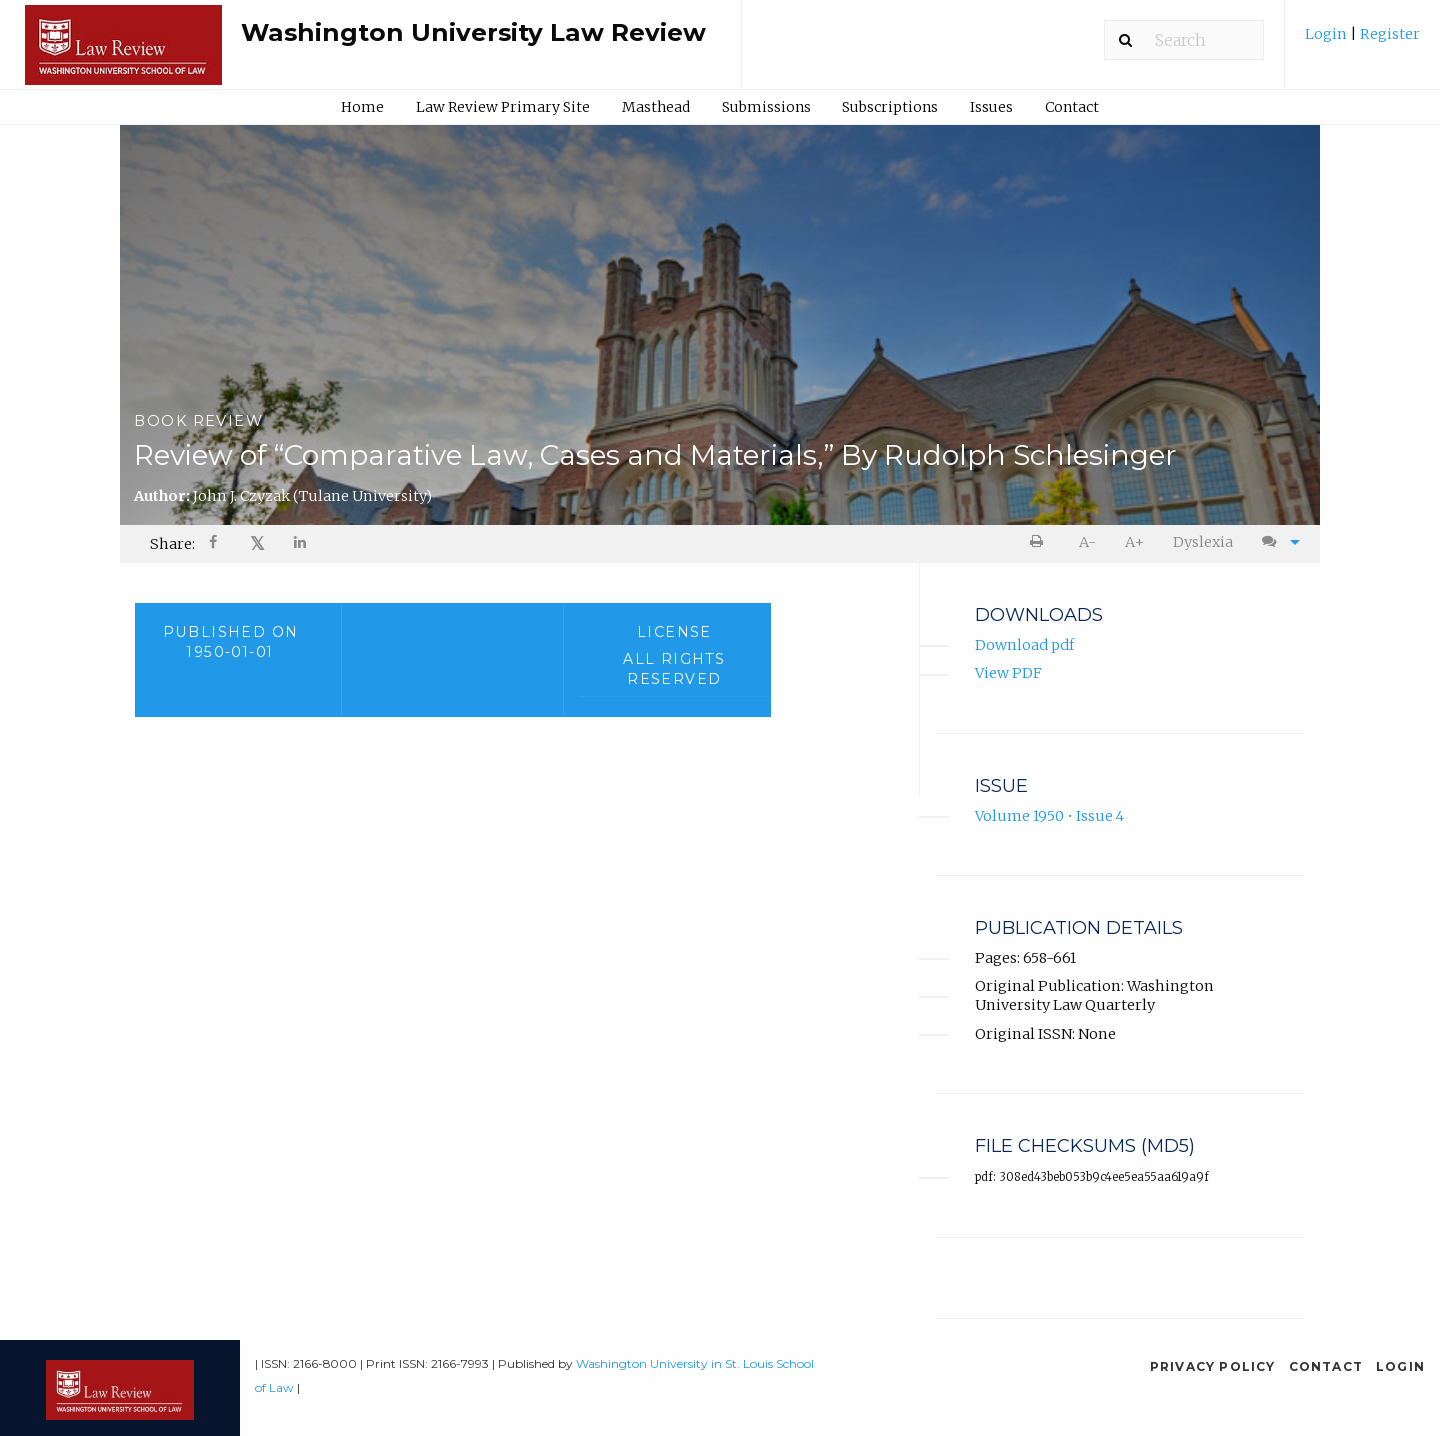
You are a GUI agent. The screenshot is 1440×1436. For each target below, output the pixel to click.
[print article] (1040, 542)
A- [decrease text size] (1087, 542)
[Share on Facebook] (215, 544)
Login (1327, 34)
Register (1388, 34)
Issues (991, 107)
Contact (1072, 107)
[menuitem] (1362, 41)
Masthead (656, 107)
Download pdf (1024, 645)
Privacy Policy (1213, 1366)
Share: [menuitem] (172, 544)
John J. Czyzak (312, 496)
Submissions (766, 107)
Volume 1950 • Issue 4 (1049, 816)
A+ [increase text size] (1134, 542)
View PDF (1008, 673)
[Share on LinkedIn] (301, 544)
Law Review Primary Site (503, 107)
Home (362, 107)
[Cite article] (1276, 542)
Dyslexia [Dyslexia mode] (1203, 542)
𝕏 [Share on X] (257, 543)
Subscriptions (890, 107)
